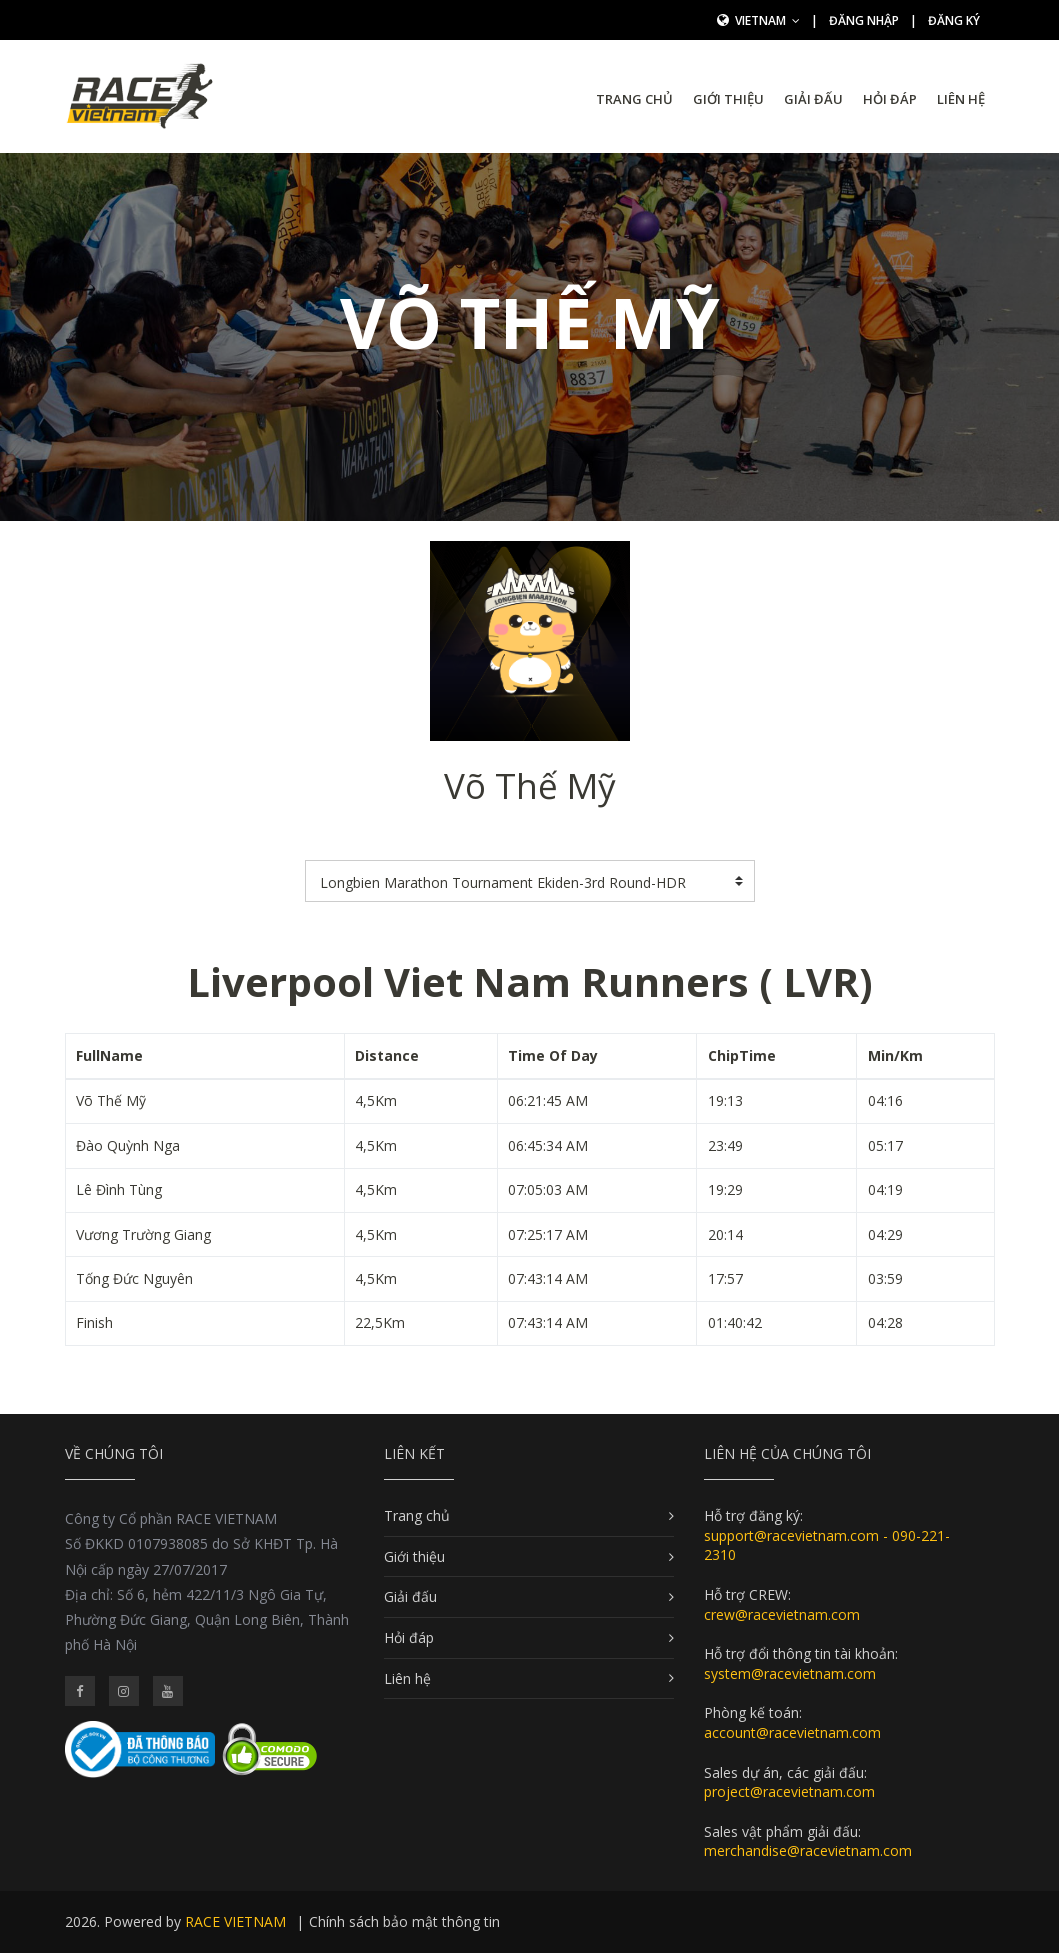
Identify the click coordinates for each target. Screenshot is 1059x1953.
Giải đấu (813, 99)
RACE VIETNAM (235, 1921)
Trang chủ (634, 99)
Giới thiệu (728, 99)
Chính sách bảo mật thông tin (404, 1921)
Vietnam (767, 20)
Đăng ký (954, 20)
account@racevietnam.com (792, 1732)
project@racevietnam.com (789, 1791)
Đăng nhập (864, 20)
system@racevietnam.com (790, 1673)
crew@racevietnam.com (782, 1614)
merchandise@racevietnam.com (808, 1850)
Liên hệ (961, 99)
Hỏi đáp (890, 99)
